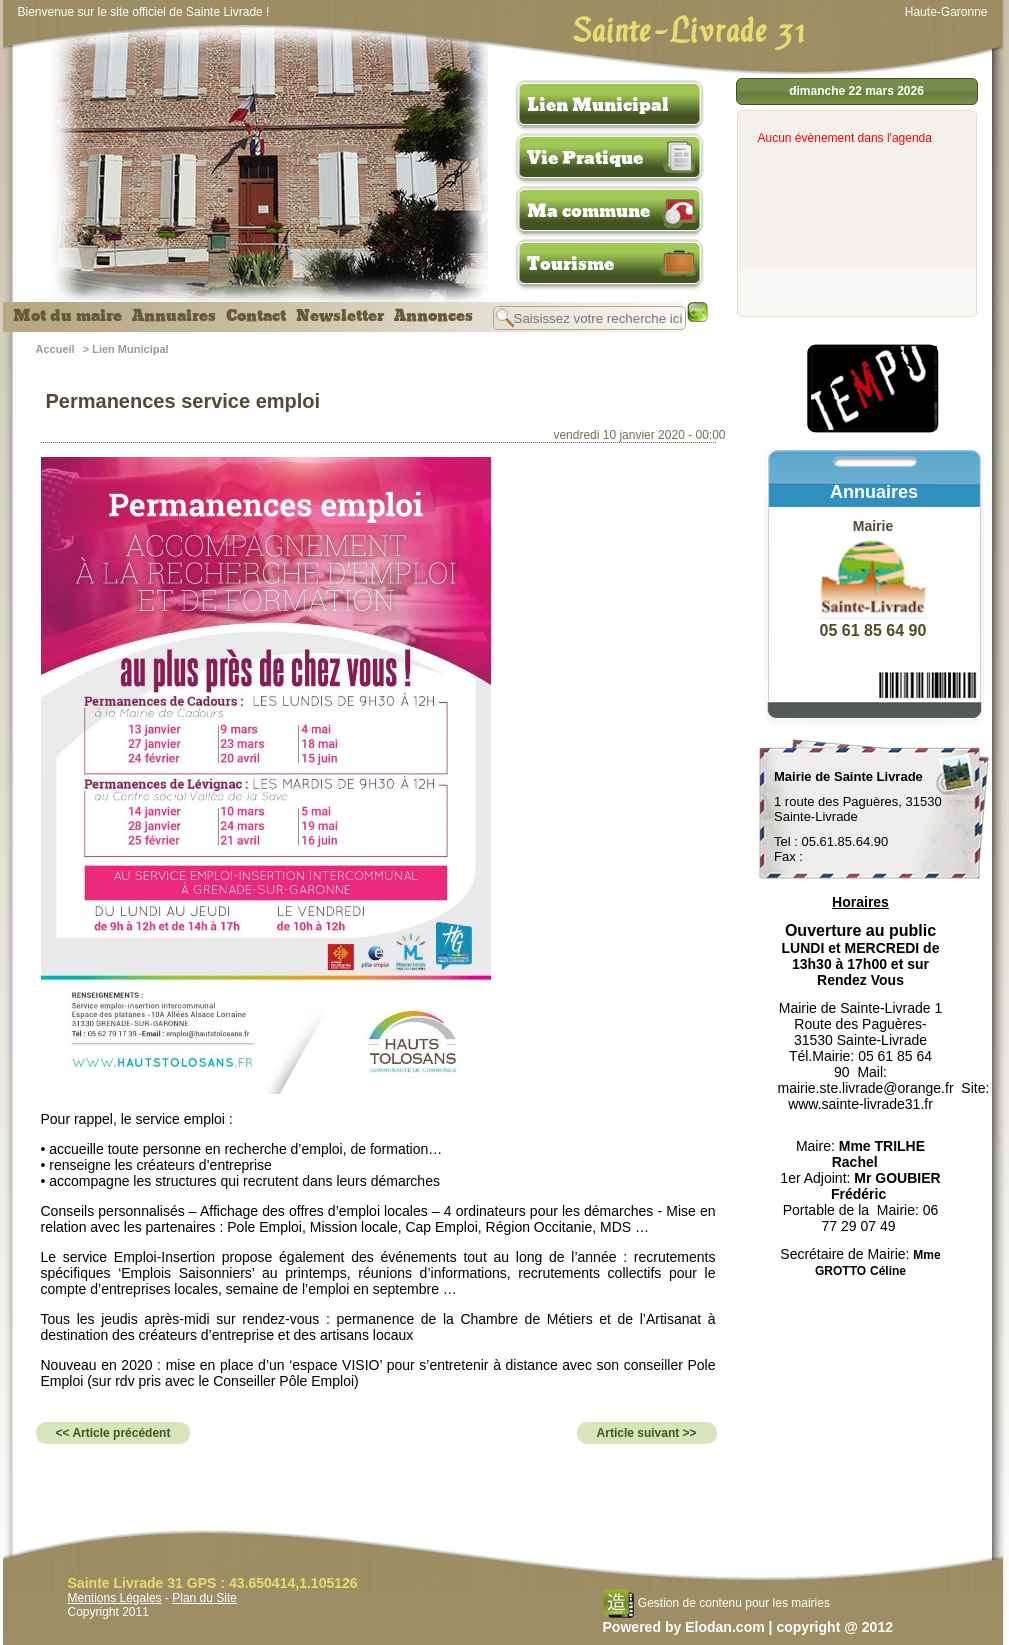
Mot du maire (67, 316)
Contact (256, 316)
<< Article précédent (113, 1433)
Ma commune (588, 211)
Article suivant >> (647, 1433)
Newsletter (340, 316)
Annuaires (174, 316)
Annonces (433, 316)
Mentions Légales (115, 1598)
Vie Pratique (585, 158)
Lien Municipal (598, 105)
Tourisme (570, 264)
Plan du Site (204, 1598)
